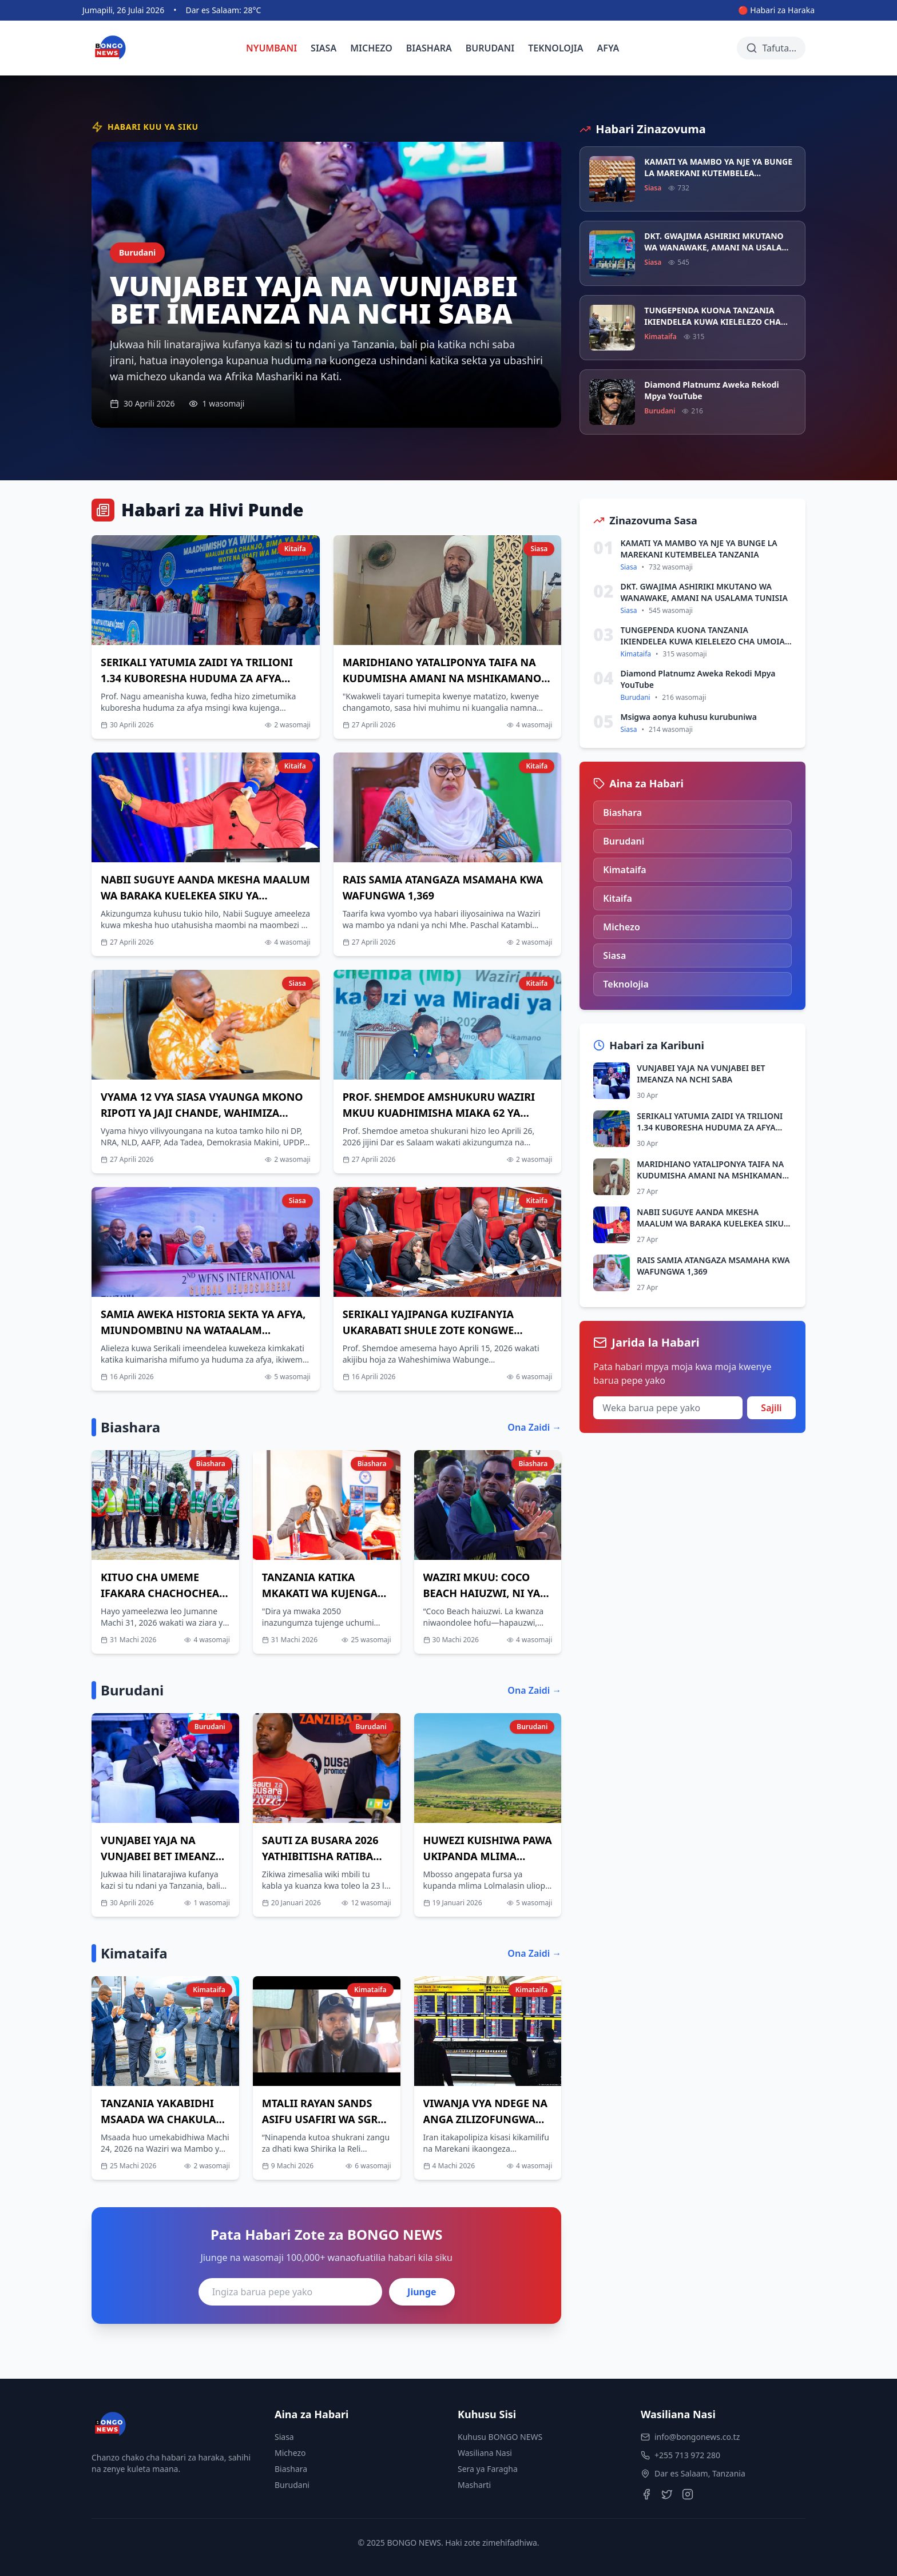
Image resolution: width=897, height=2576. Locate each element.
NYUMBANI (271, 48)
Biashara (291, 2468)
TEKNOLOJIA (555, 48)
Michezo (290, 2452)
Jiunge (421, 2292)
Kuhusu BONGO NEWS (500, 2436)
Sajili (771, 1408)
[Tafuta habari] (771, 48)
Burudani (292, 2484)
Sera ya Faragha (488, 2468)
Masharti (474, 2484)
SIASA (323, 48)
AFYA (608, 48)
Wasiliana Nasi (485, 2452)
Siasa (284, 2436)
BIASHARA (429, 48)
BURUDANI (490, 48)
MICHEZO (371, 48)
